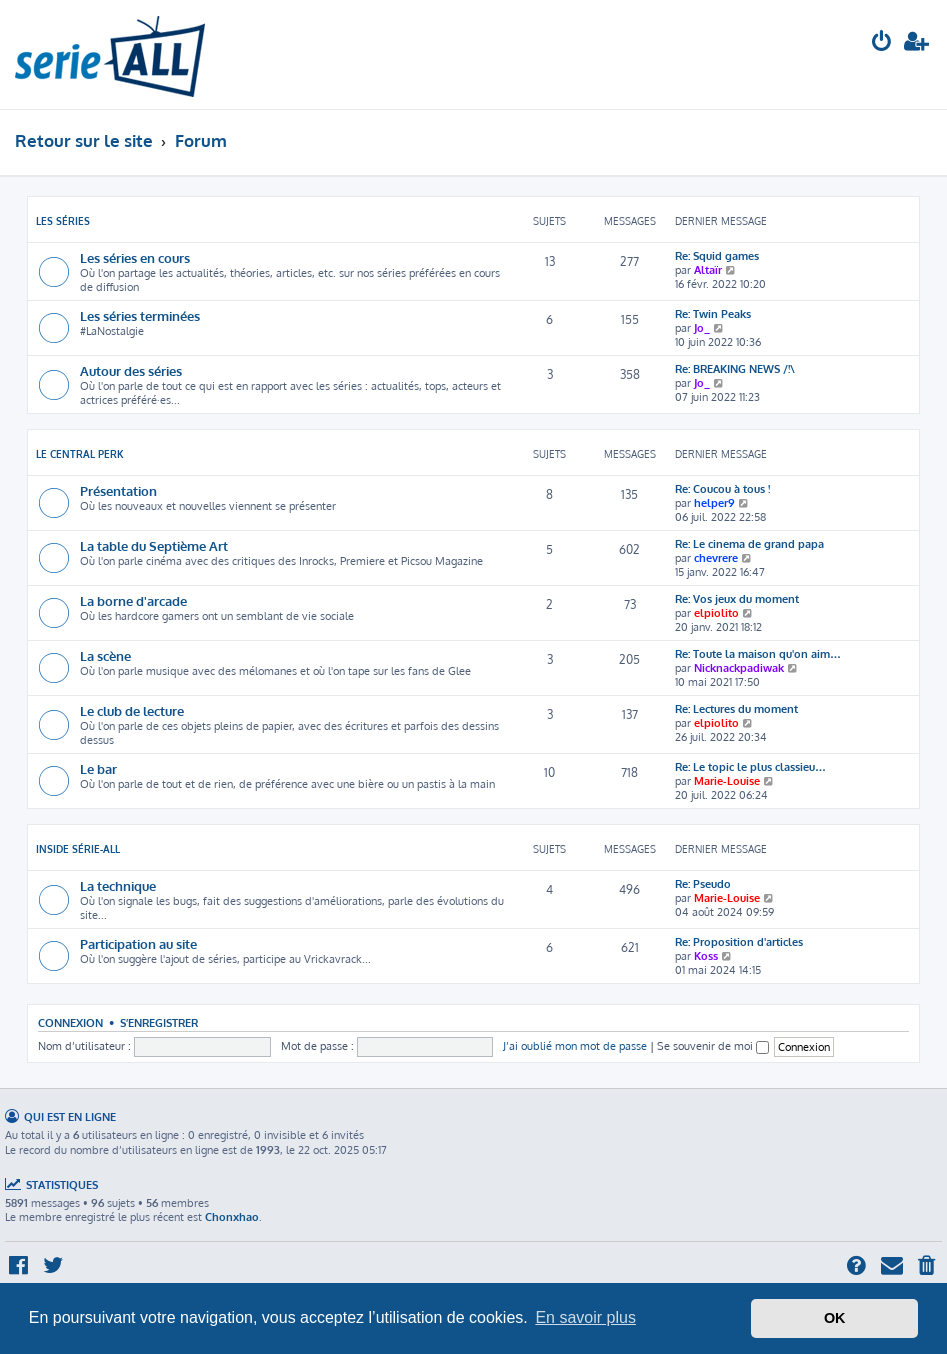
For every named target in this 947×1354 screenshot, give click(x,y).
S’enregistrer (159, 1022)
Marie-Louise (727, 781)
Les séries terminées (140, 315)
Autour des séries (131, 370)
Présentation (118, 490)
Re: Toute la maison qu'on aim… (758, 654)
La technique (118, 885)
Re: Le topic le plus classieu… (750, 767)
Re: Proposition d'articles (739, 942)
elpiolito (716, 613)
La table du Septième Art (154, 545)
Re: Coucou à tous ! (722, 489)
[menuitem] (882, 43)
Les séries (63, 221)
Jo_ (702, 328)
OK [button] (835, 1318)
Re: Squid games (717, 256)
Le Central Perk (80, 454)
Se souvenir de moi (713, 1046)
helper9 (714, 503)
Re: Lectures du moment (736, 709)
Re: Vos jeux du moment (737, 599)
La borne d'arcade (133, 600)
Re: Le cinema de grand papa (749, 544)
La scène (105, 655)
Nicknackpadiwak (739, 668)
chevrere (716, 558)
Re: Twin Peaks (713, 314)
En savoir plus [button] (585, 1317)
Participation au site (138, 943)
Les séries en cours (135, 257)
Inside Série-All (78, 849)
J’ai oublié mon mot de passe (575, 1046)
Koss (706, 956)
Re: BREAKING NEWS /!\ (735, 369)
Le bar (98, 768)
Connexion (70, 1022)
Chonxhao (232, 1217)
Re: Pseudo (703, 884)
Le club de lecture (132, 710)
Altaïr (708, 270)
